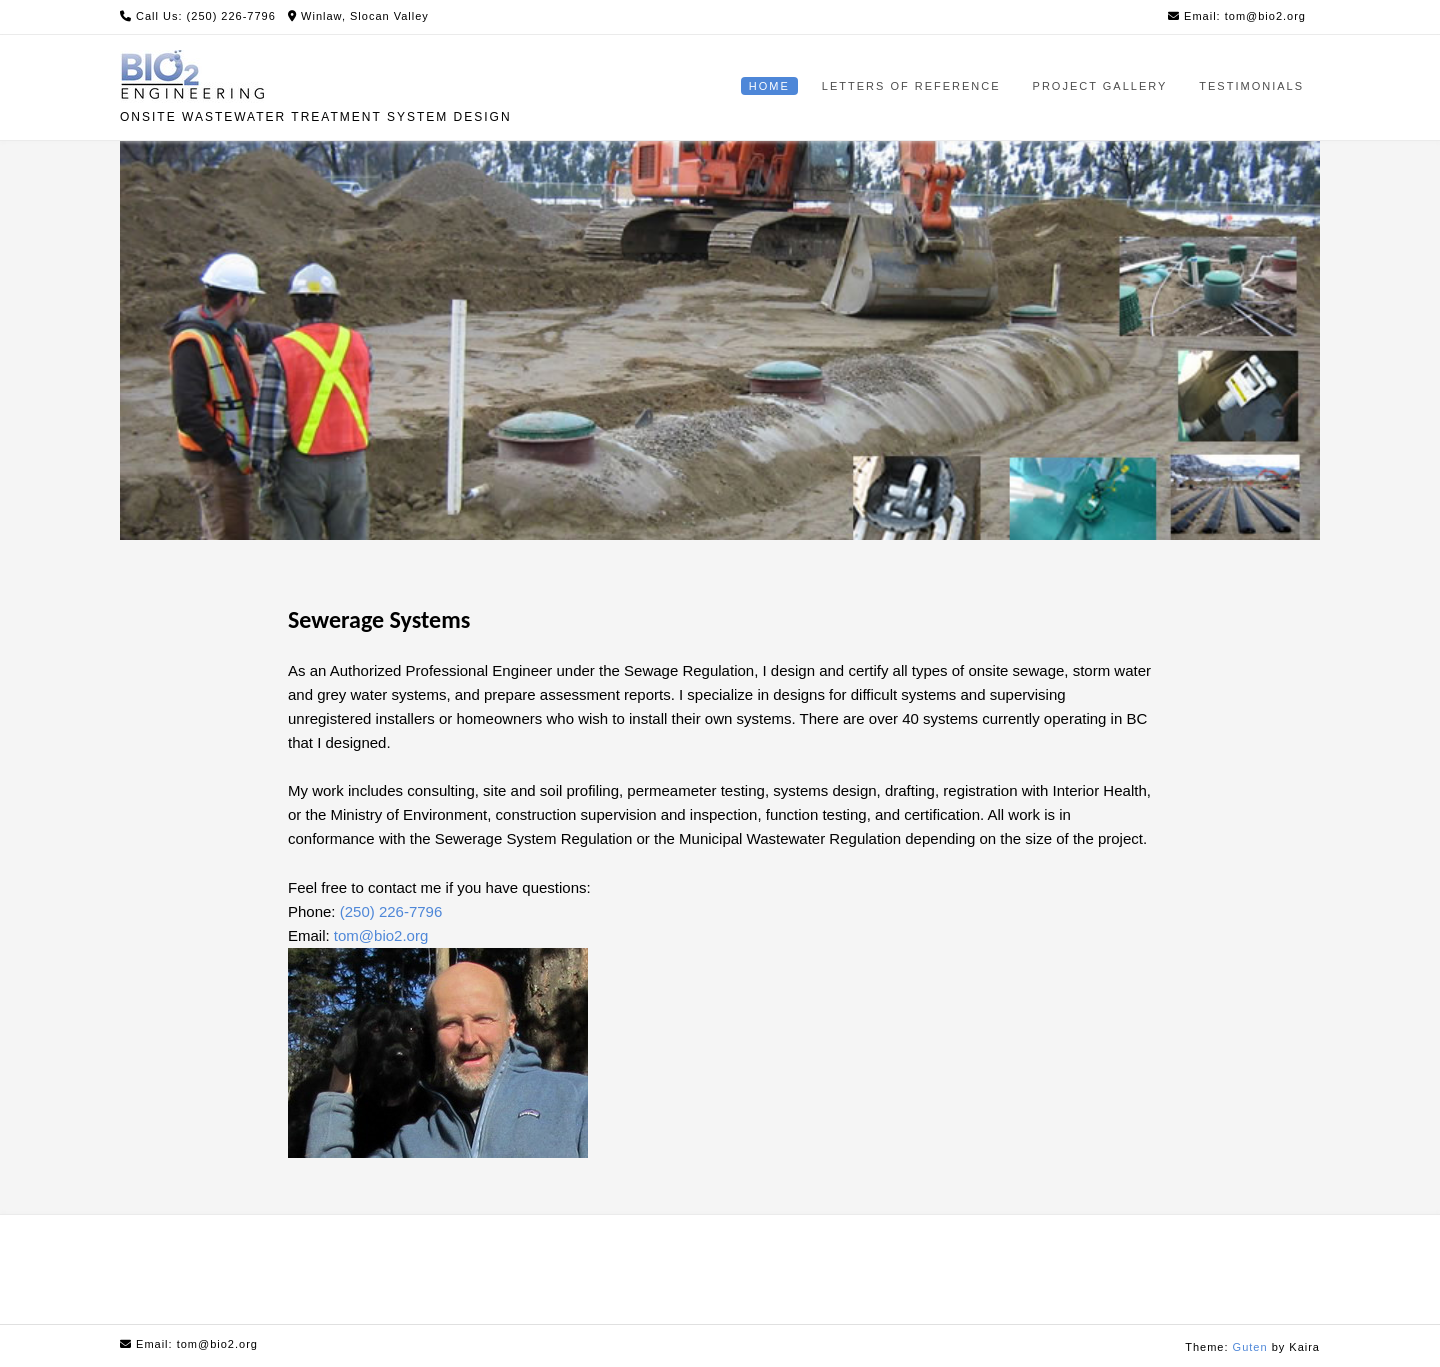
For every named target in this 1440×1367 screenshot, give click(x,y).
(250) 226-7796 (391, 911)
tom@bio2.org (381, 935)
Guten (1250, 1347)
